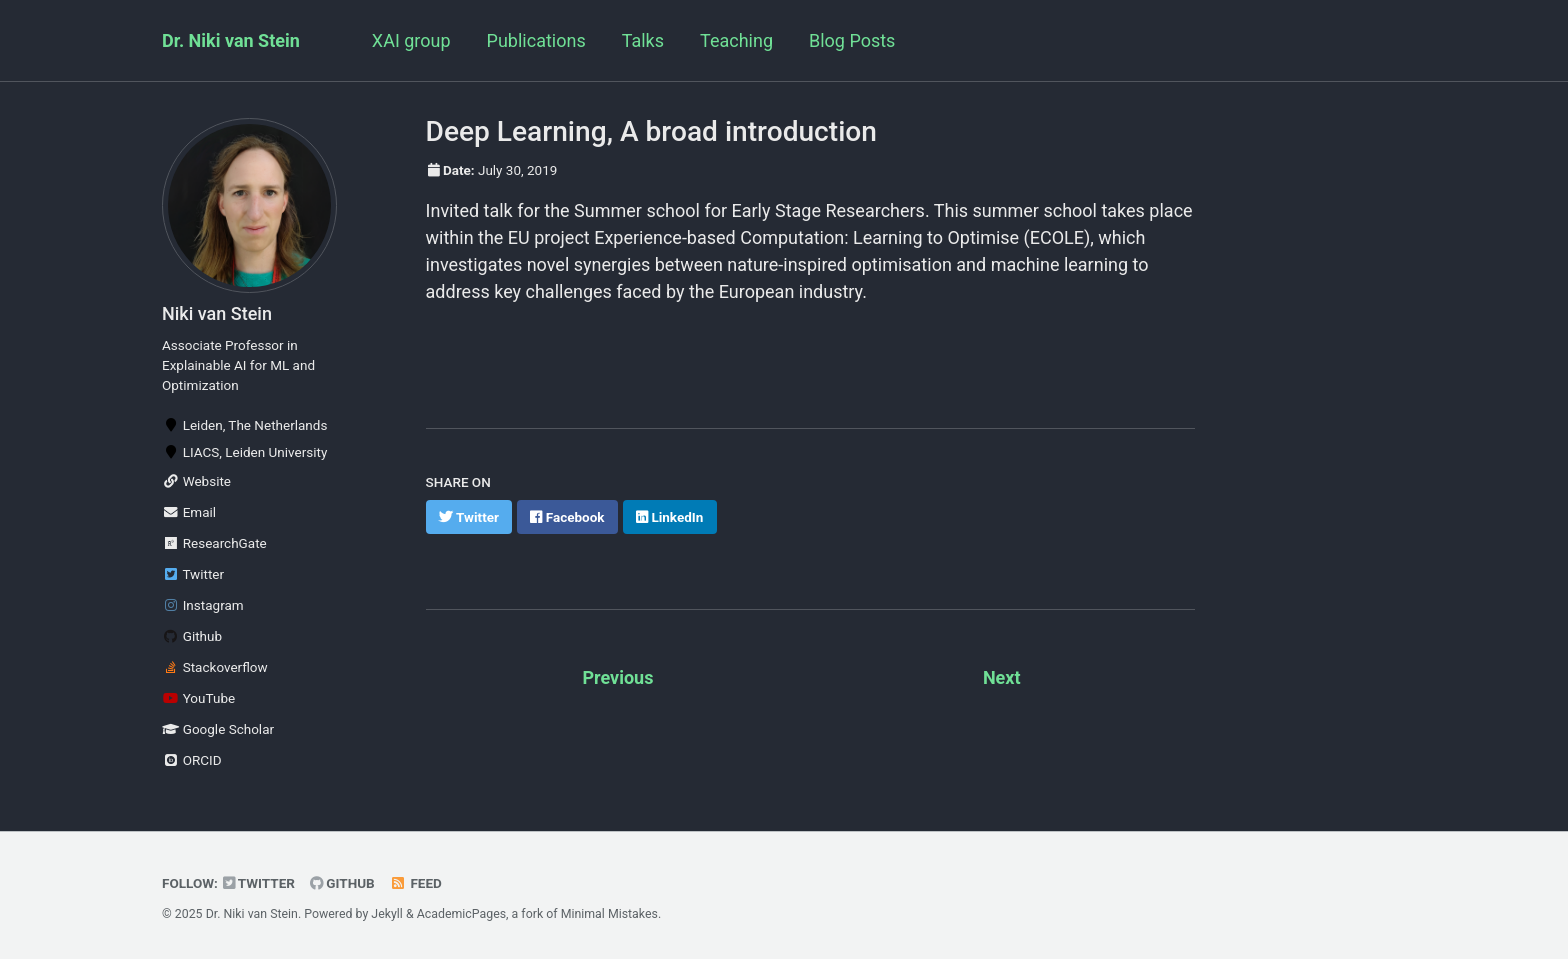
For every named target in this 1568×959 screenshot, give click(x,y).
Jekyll (387, 914)
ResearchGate (214, 543)
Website (196, 481)
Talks (643, 40)
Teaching (736, 40)
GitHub (342, 883)
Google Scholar (218, 729)
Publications (536, 40)
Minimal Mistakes (609, 914)
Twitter (193, 574)
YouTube (198, 698)
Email (189, 512)
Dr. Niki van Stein (231, 40)
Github (192, 636)
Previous (617, 677)
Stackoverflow (215, 667)
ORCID (192, 760)
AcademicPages (461, 914)
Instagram (203, 605)
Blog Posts (852, 40)
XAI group (411, 40)
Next (1002, 677)
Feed (416, 883)
